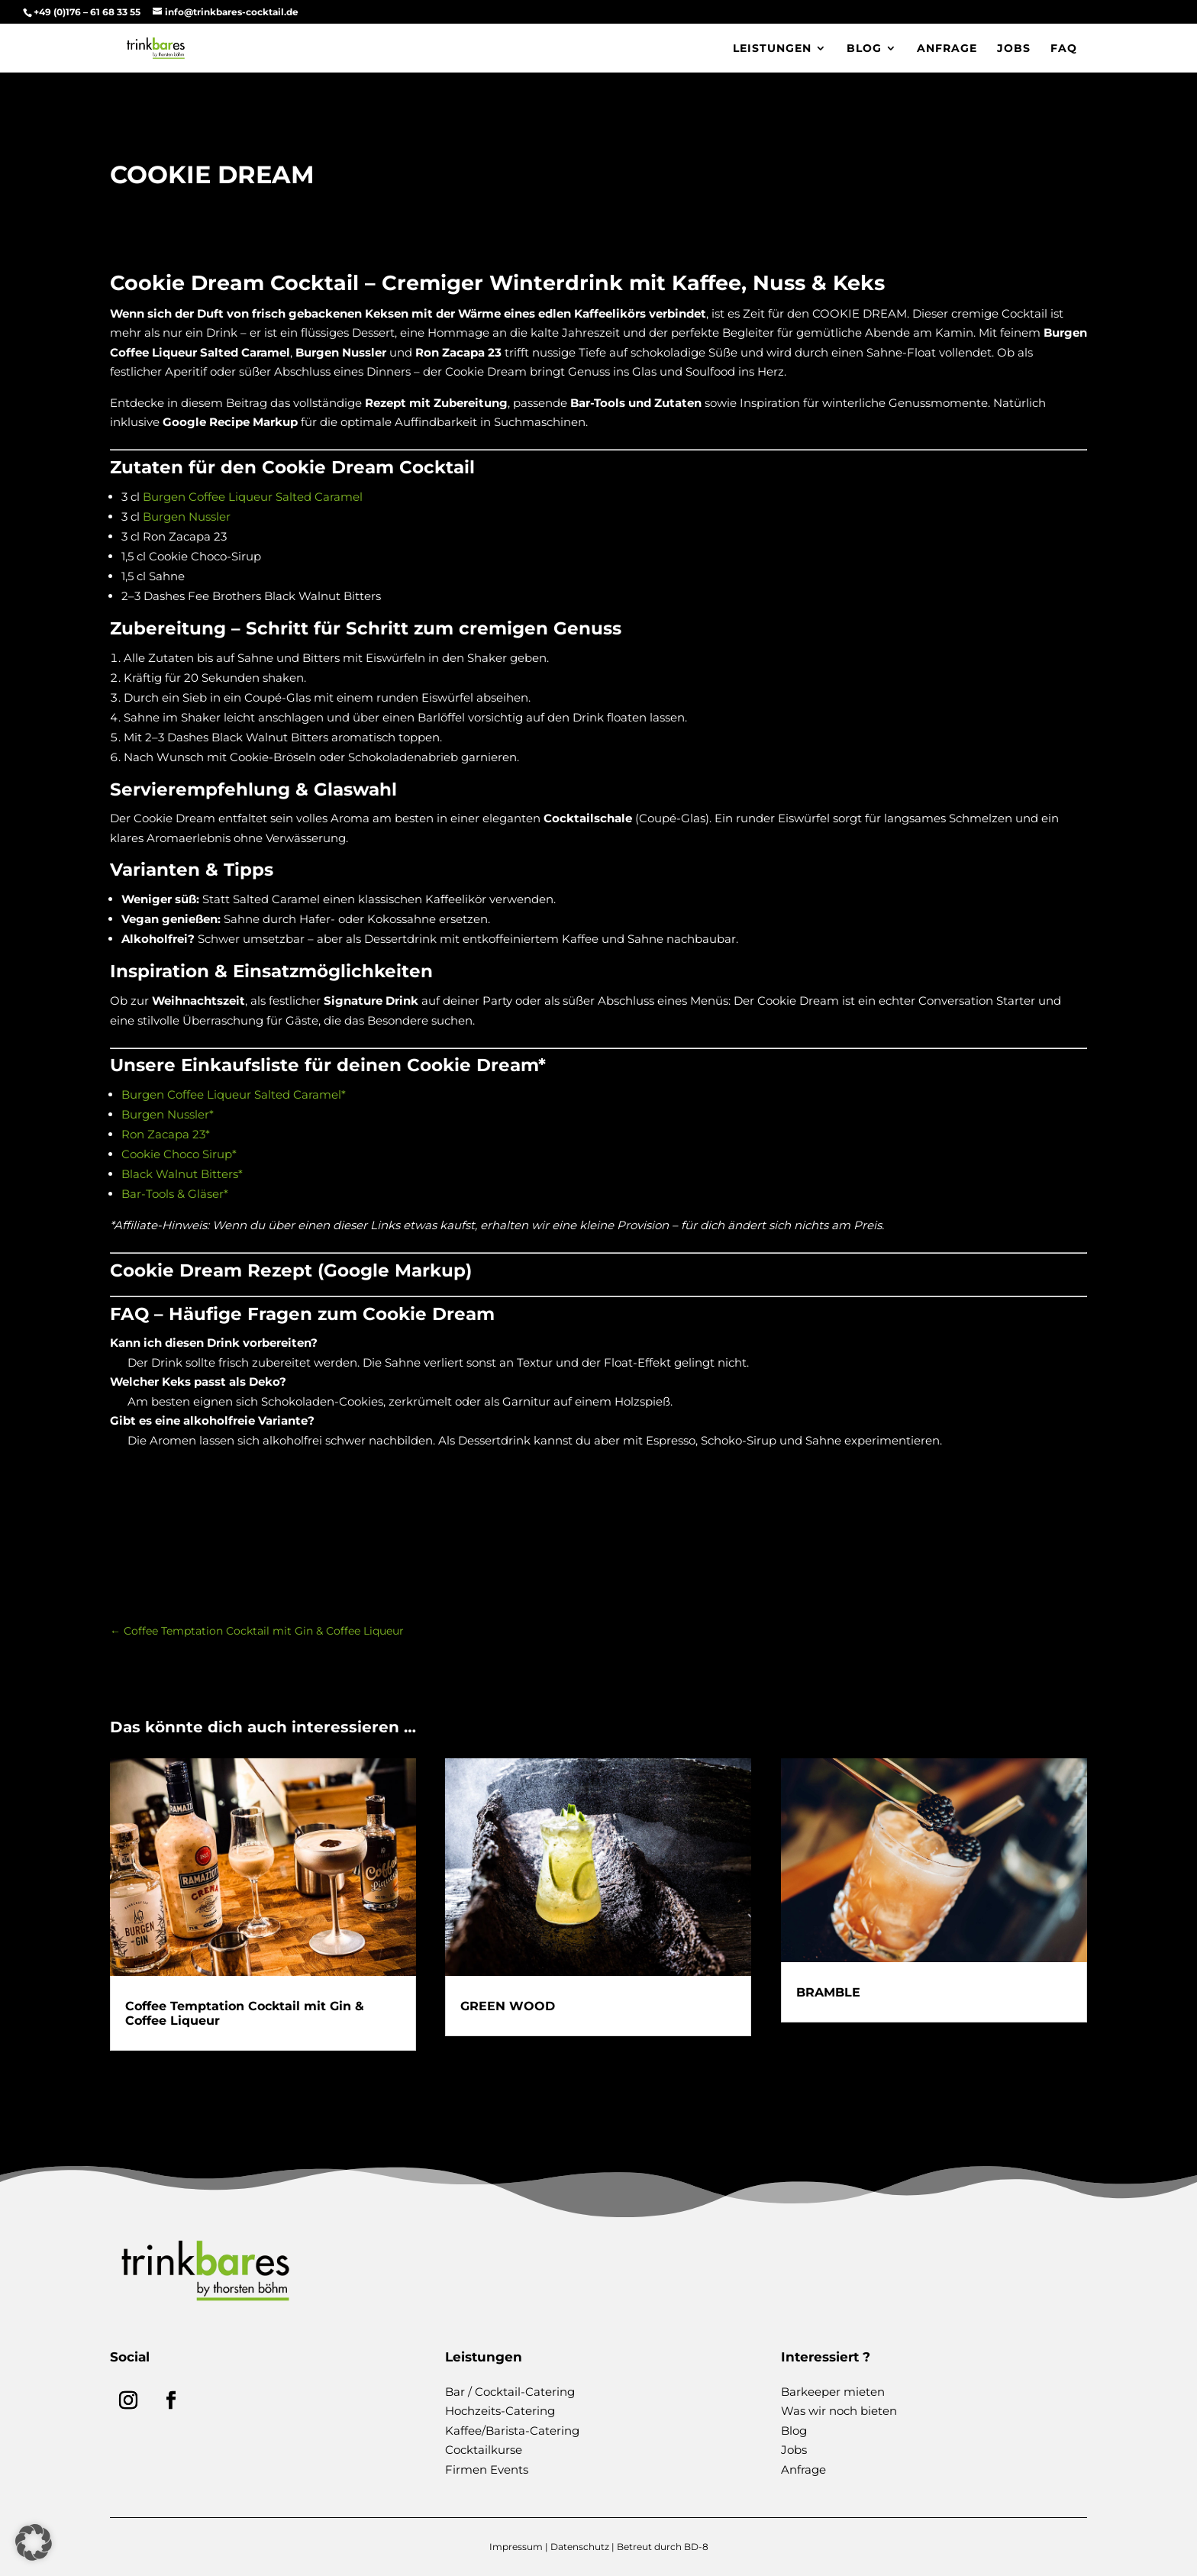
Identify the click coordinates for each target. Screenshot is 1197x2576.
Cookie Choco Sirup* (179, 1154)
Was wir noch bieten (839, 2410)
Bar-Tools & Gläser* (174, 1193)
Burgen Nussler (187, 516)
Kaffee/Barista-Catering (512, 2430)
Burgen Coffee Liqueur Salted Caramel (251, 496)
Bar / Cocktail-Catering (510, 2391)
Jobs (1014, 49)
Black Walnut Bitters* (182, 1174)
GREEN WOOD (507, 2006)
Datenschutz (579, 2546)
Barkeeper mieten (833, 2391)
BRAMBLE (828, 1992)
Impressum (516, 2546)
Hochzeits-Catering (500, 2410)
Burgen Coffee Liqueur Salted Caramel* (233, 1094)
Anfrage (947, 49)
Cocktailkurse (483, 2449)
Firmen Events (486, 2469)
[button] (33, 2542)
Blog (864, 49)
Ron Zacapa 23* (165, 1134)
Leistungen (772, 49)
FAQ (1063, 49)
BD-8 (696, 2546)
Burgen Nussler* (167, 1114)
